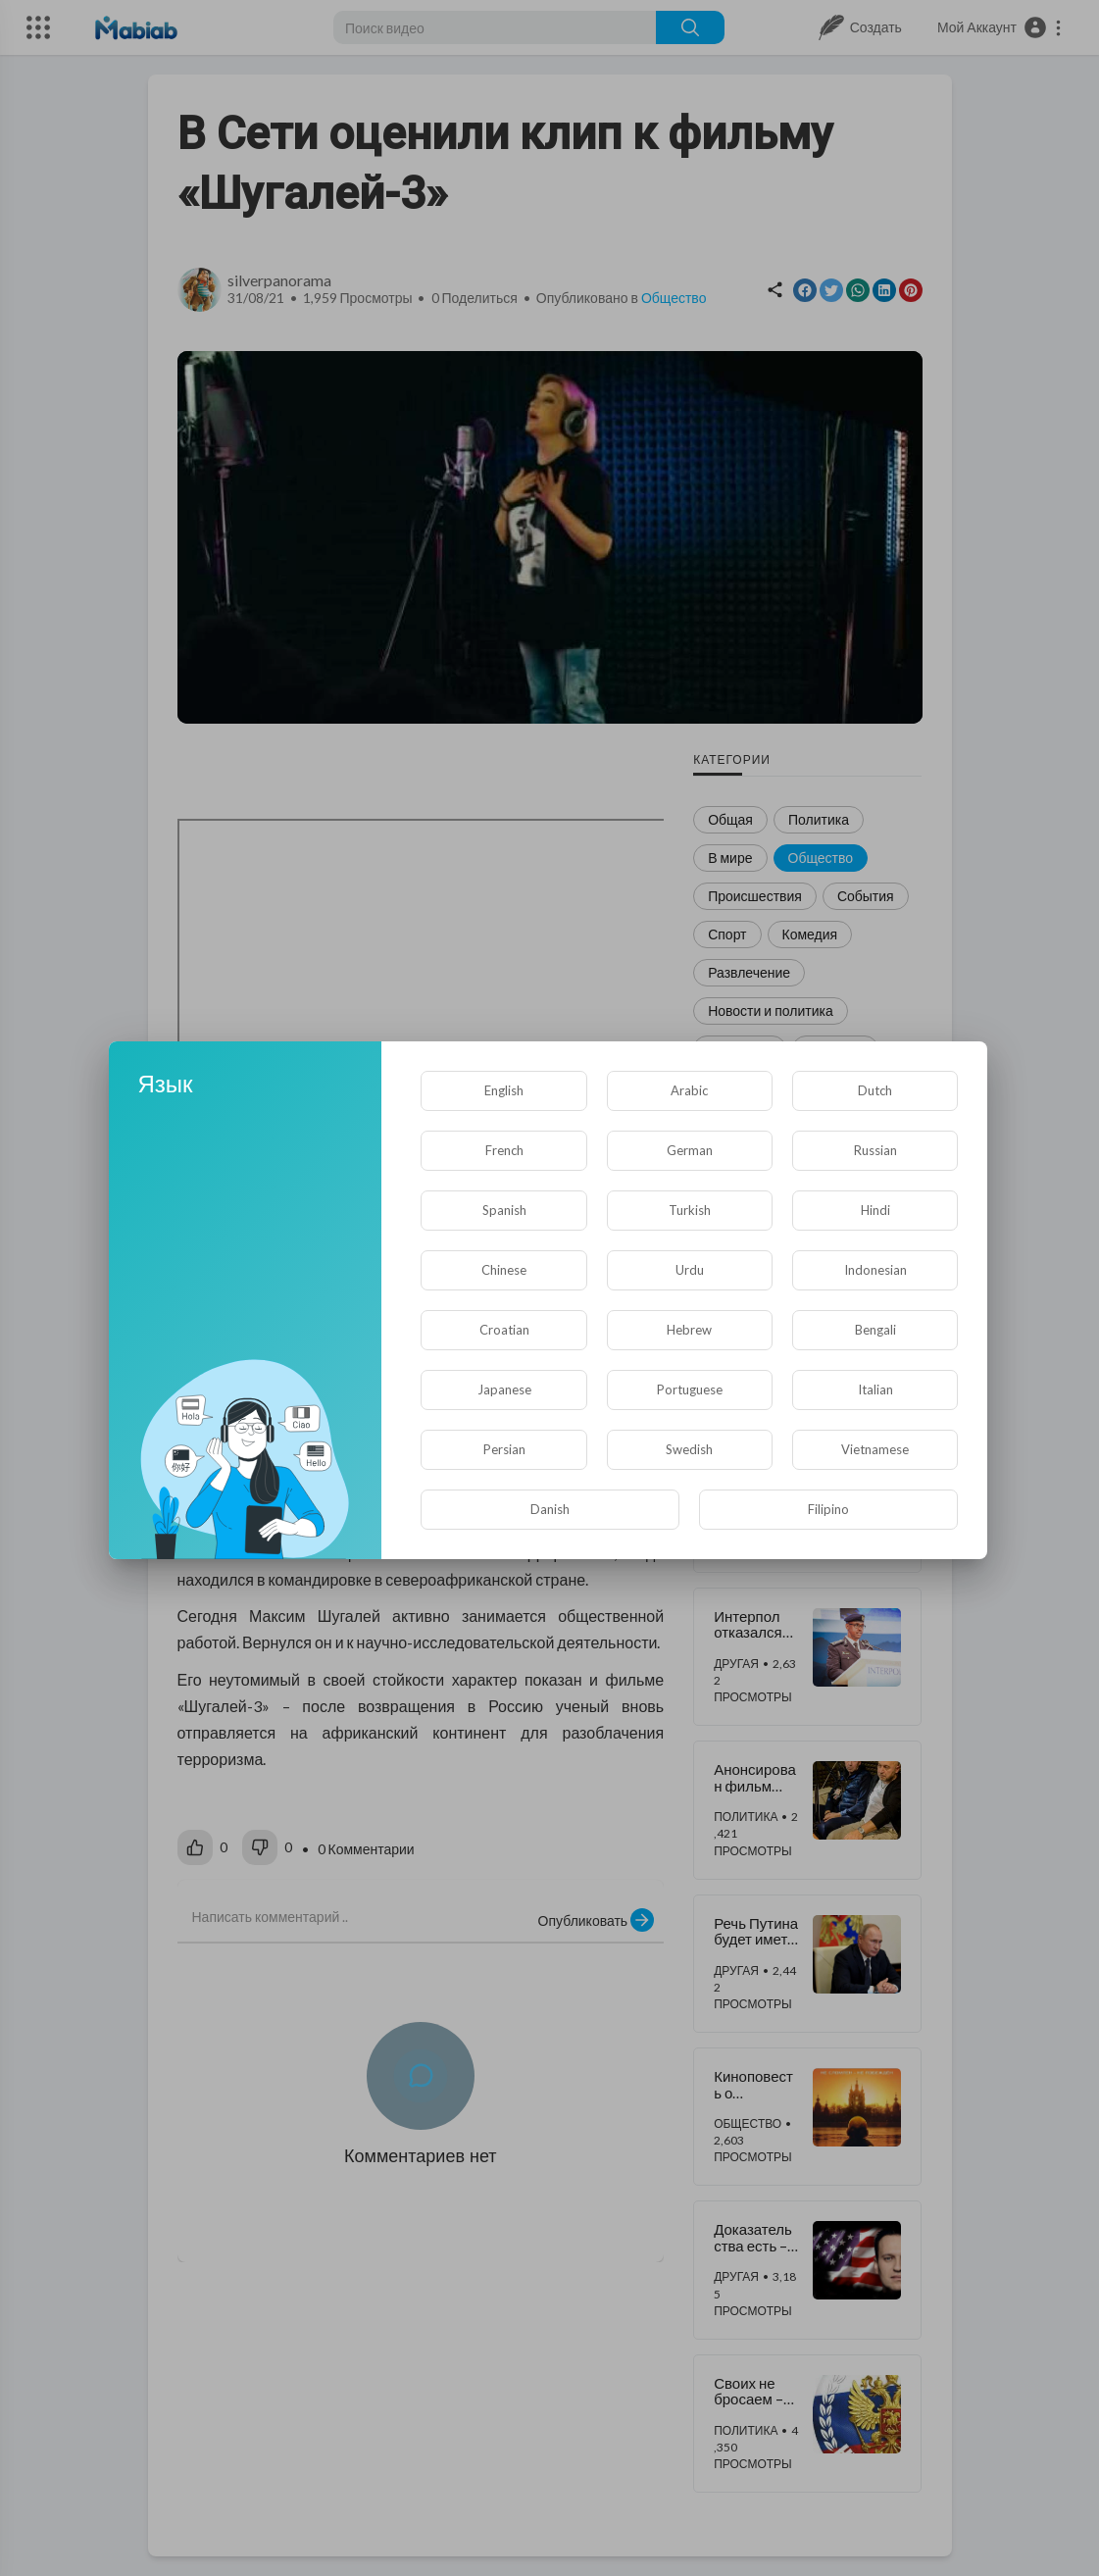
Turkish (690, 1210)
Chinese (503, 1270)
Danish (550, 1509)
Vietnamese (875, 1449)
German (690, 1150)
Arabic (689, 1090)
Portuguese (690, 1389)
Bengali (875, 1330)
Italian (875, 1389)
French (504, 1150)
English (504, 1090)
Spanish (504, 1210)
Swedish (689, 1449)
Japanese (504, 1389)
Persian (504, 1449)
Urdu (689, 1270)
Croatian (504, 1330)
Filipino (828, 1509)
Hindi (875, 1210)
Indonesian (875, 1270)
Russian (875, 1150)
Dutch (875, 1090)
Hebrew (689, 1330)
